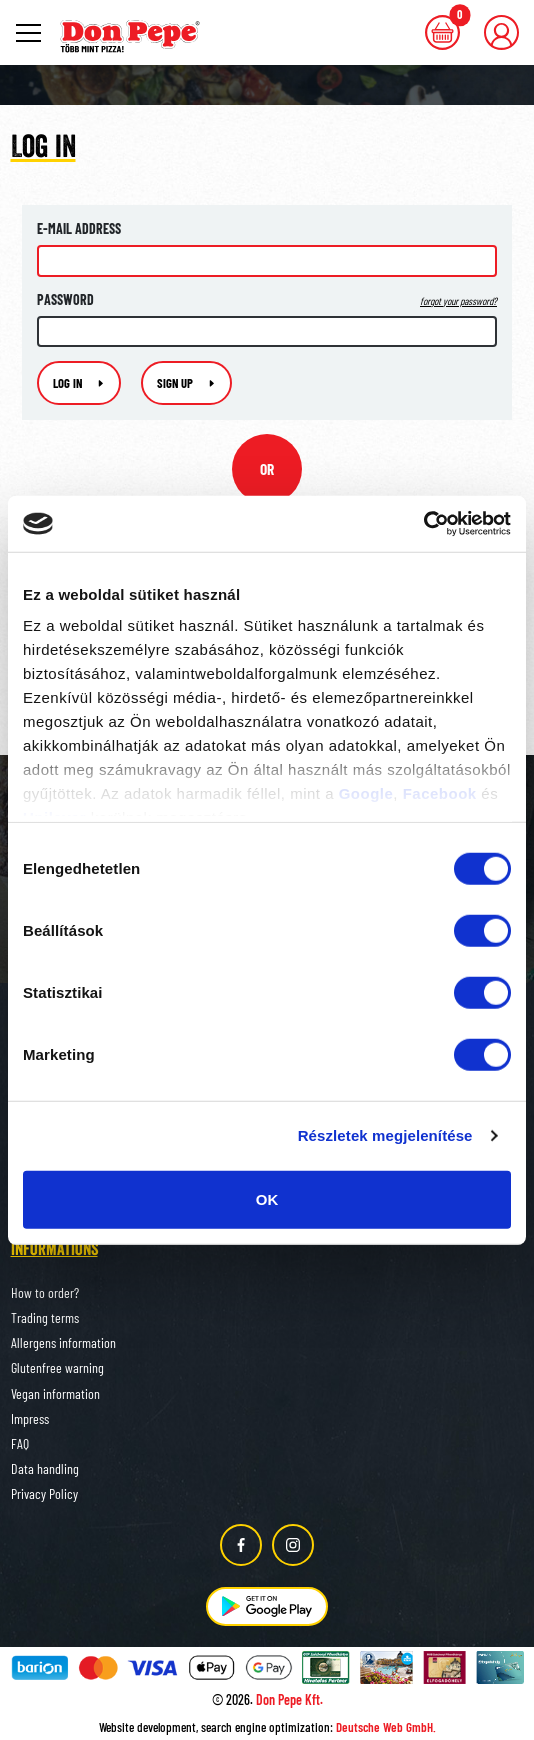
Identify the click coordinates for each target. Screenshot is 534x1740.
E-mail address (79, 228)
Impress (30, 1418)
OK (267, 1198)
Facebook (440, 793)
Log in (79, 383)
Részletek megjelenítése (385, 1135)
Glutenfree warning (57, 1367)
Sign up (186, 383)
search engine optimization (265, 1727)
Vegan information (55, 1393)
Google (366, 793)
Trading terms (45, 1317)
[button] (501, 32)
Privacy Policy (44, 1493)
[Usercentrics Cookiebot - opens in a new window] (423, 524)
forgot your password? (458, 300)
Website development (147, 1727)
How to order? (45, 1292)
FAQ (20, 1443)
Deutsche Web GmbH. (386, 1727)
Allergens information (63, 1342)
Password (267, 300)
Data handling (45, 1468)
